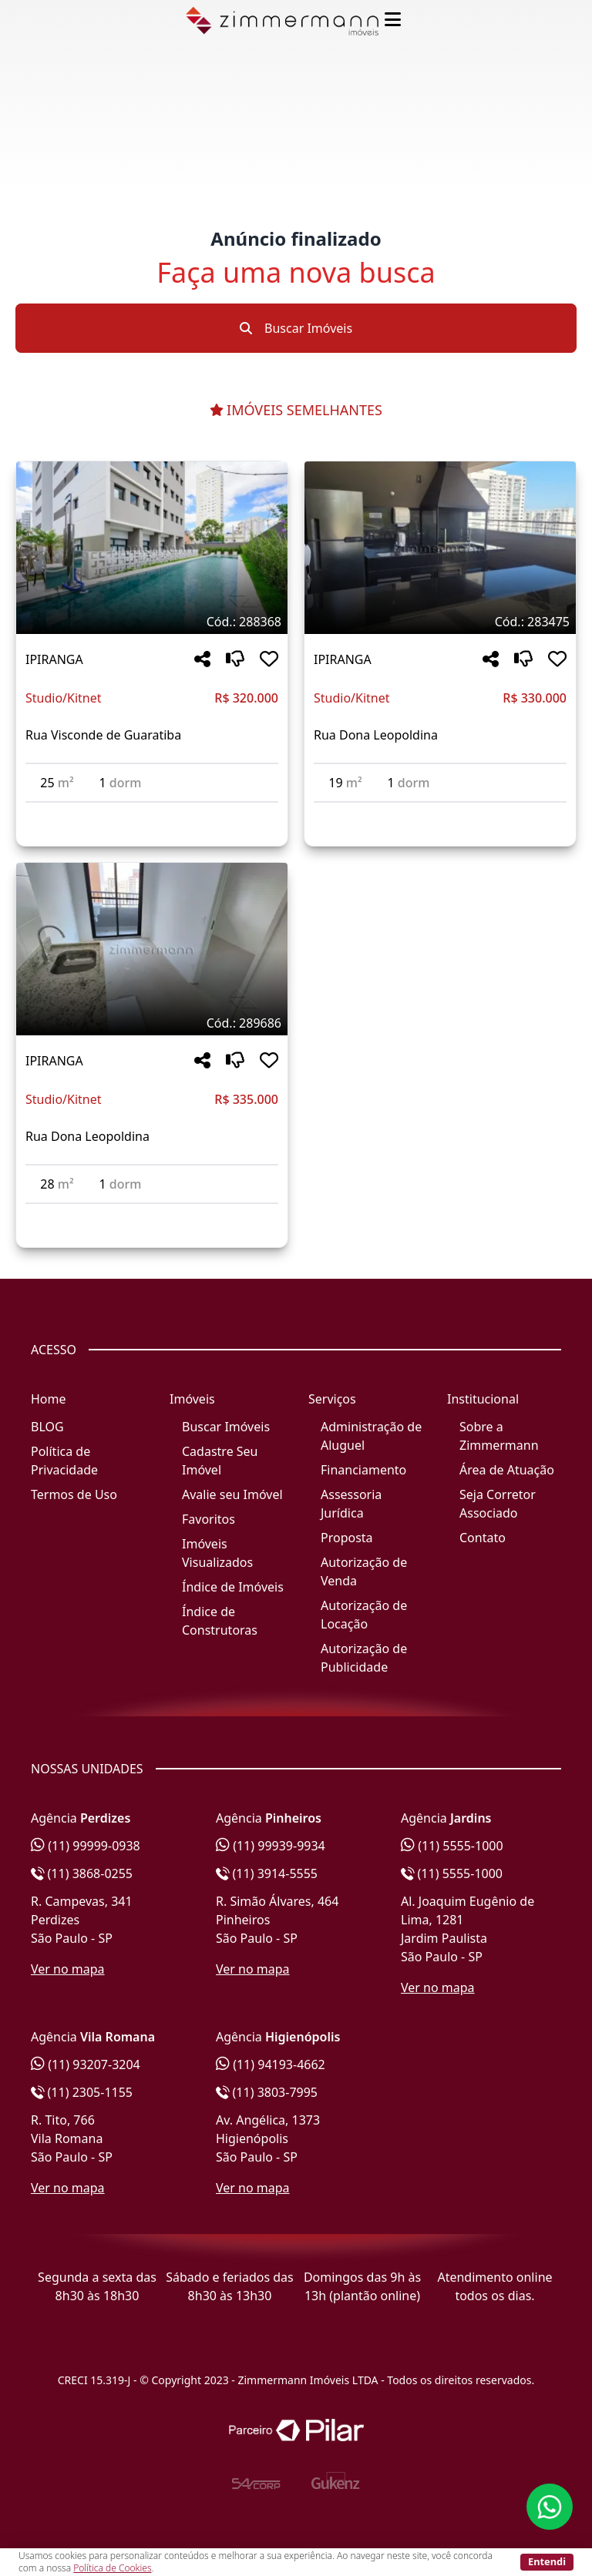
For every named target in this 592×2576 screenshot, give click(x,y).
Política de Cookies (112, 2567)
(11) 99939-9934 (270, 1845)
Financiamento (363, 1469)
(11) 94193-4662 (270, 2064)
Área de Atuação (506, 1469)
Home (48, 1398)
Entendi (547, 2561)
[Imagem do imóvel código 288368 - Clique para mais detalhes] (152, 547)
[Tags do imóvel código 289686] (152, 1023)
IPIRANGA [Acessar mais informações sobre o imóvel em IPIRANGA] (54, 659)
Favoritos (208, 1519)
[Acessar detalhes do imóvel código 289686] (151, 1213)
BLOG (47, 1426)
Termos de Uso (74, 1494)
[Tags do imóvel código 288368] (152, 621)
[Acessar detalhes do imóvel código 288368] (151, 812)
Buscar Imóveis (296, 328)
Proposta (347, 1537)
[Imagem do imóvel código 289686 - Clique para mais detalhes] (152, 949)
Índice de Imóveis (233, 1586)
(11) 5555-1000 (452, 1845)
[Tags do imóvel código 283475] (440, 621)
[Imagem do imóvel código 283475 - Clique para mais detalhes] (440, 547)
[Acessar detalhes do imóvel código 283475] (440, 812)
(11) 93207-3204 (85, 2064)
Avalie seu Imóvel (232, 1494)
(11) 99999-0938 (85, 1845)
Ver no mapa (68, 1969)
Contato (482, 1537)
